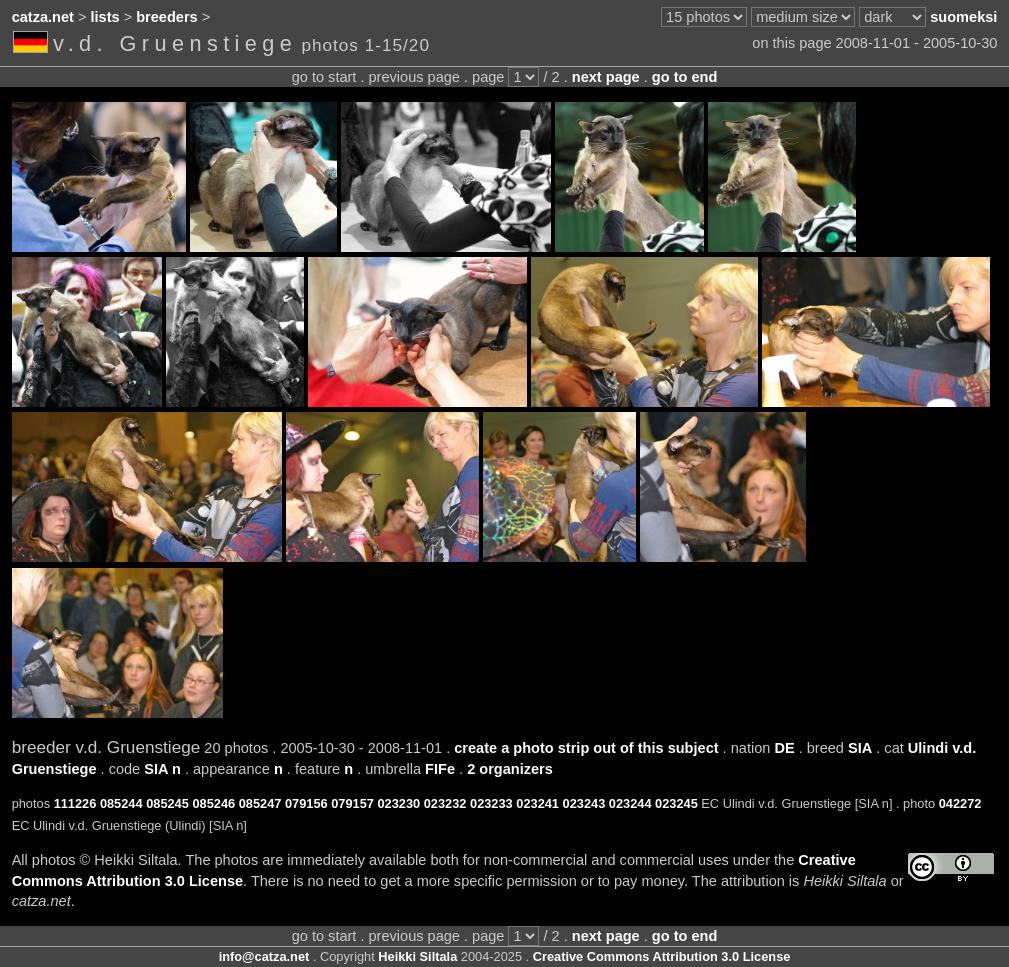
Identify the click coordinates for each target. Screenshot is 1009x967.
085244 (121, 803)
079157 (352, 803)
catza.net (43, 17)
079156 (306, 803)
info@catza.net (264, 956)
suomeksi (963, 17)
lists (105, 17)
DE (784, 748)
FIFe (440, 769)
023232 (445, 803)
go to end (684, 77)
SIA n (162, 769)
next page (606, 77)
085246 (213, 803)
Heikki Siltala (417, 956)
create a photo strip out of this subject (586, 748)
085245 (167, 803)
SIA (860, 748)
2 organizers (510, 769)
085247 (260, 803)
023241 (537, 803)
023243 (584, 803)
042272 (960, 803)
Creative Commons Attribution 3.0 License (662, 956)
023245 (676, 803)
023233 (491, 803)
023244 (630, 803)
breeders (166, 17)
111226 (75, 803)
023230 (398, 803)
